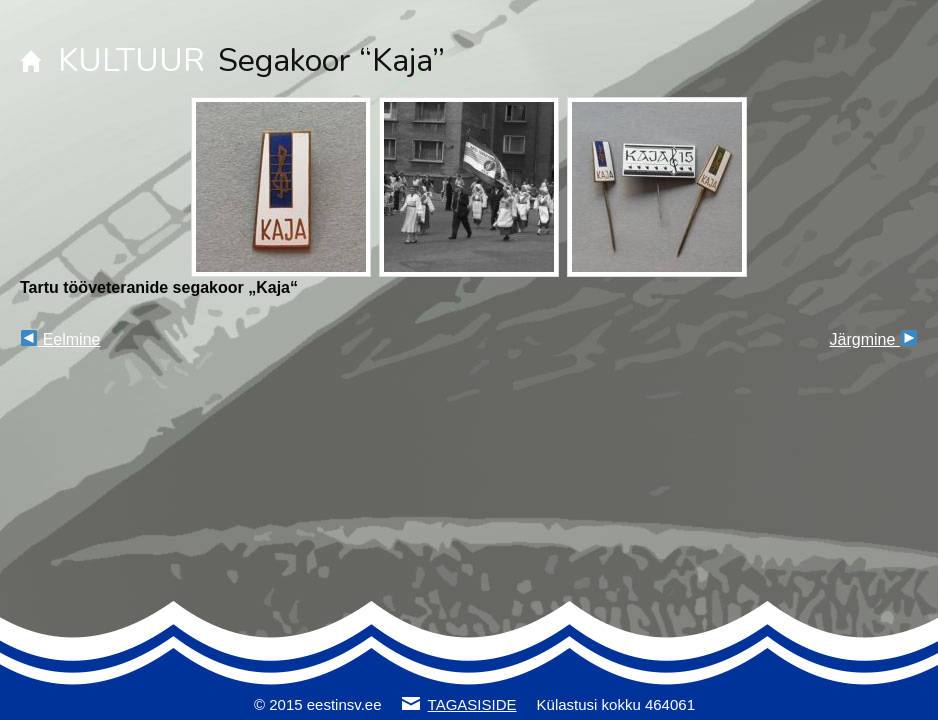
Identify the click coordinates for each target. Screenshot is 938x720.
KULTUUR (131, 60)
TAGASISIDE (472, 704)
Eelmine (60, 339)
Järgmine (873, 339)
